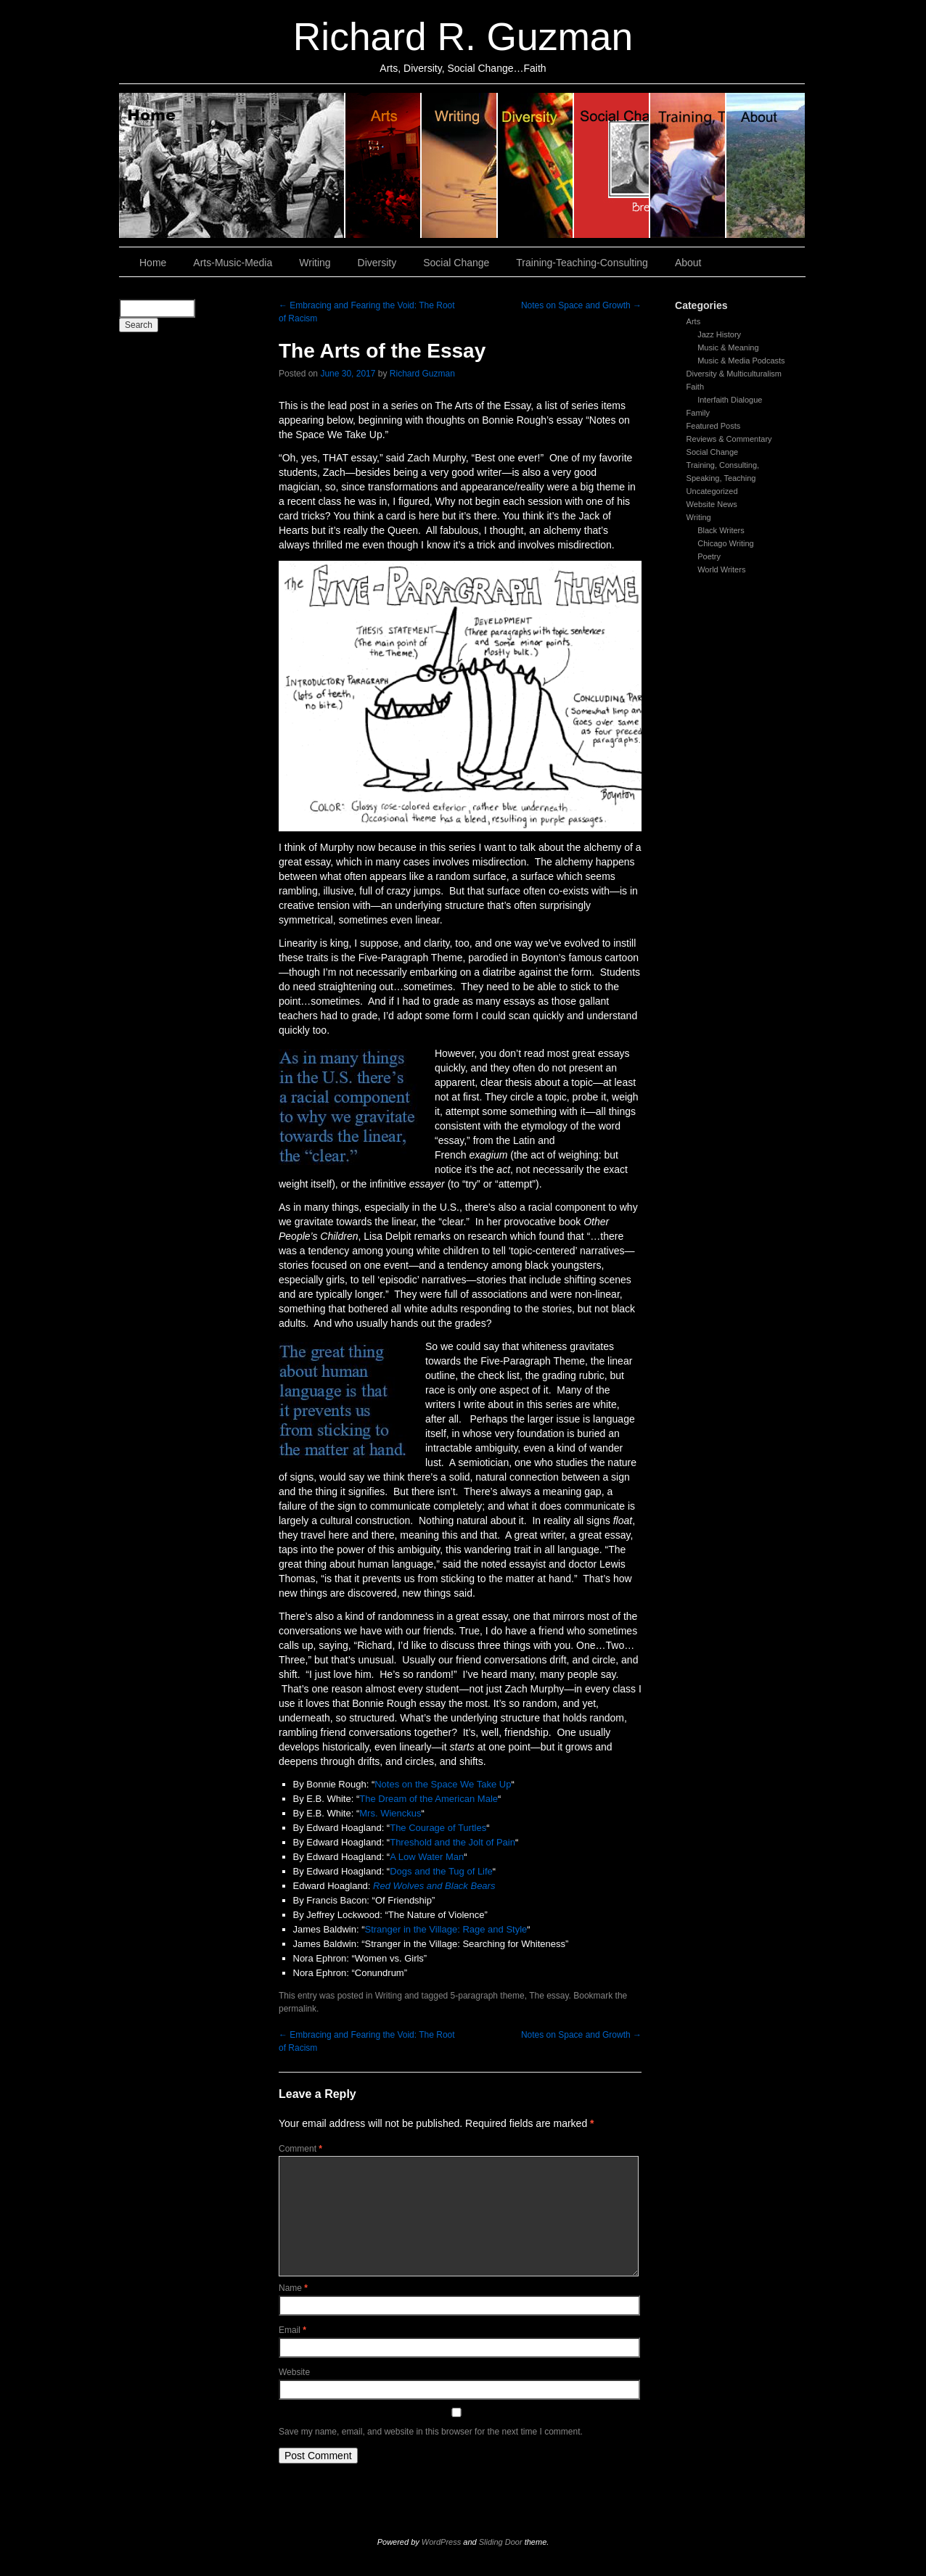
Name (293, 2288)
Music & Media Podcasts (740, 360)
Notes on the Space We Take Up (442, 1784)
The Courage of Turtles (438, 1827)
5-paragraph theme (488, 1996)
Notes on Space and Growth (581, 305)
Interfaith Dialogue (729, 399)
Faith (695, 386)
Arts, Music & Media (383, 165)
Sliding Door (501, 2542)
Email (292, 2330)
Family (698, 412)
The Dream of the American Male (428, 1798)
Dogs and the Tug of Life (441, 1871)
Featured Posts (714, 425)
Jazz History (719, 334)
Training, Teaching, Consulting (688, 165)
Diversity (536, 165)
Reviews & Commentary (729, 439)
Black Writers (721, 530)
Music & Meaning (727, 347)
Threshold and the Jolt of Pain (452, 1842)
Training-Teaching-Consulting (582, 262)
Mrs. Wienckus (390, 1813)
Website (294, 2372)
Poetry (709, 556)
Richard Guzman (422, 374)
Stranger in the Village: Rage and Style (445, 1929)
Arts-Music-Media (232, 262)
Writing (460, 165)
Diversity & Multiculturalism (734, 373)
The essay (548, 1996)
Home (232, 165)
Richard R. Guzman (463, 36)
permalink (297, 2009)
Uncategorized (712, 491)
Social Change (612, 165)
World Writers (721, 569)
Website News (712, 504)
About (765, 165)
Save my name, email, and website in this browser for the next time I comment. (431, 2432)
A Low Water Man (427, 1856)
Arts (694, 321)
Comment (300, 2149)
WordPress (441, 2542)
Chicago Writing (725, 543)
